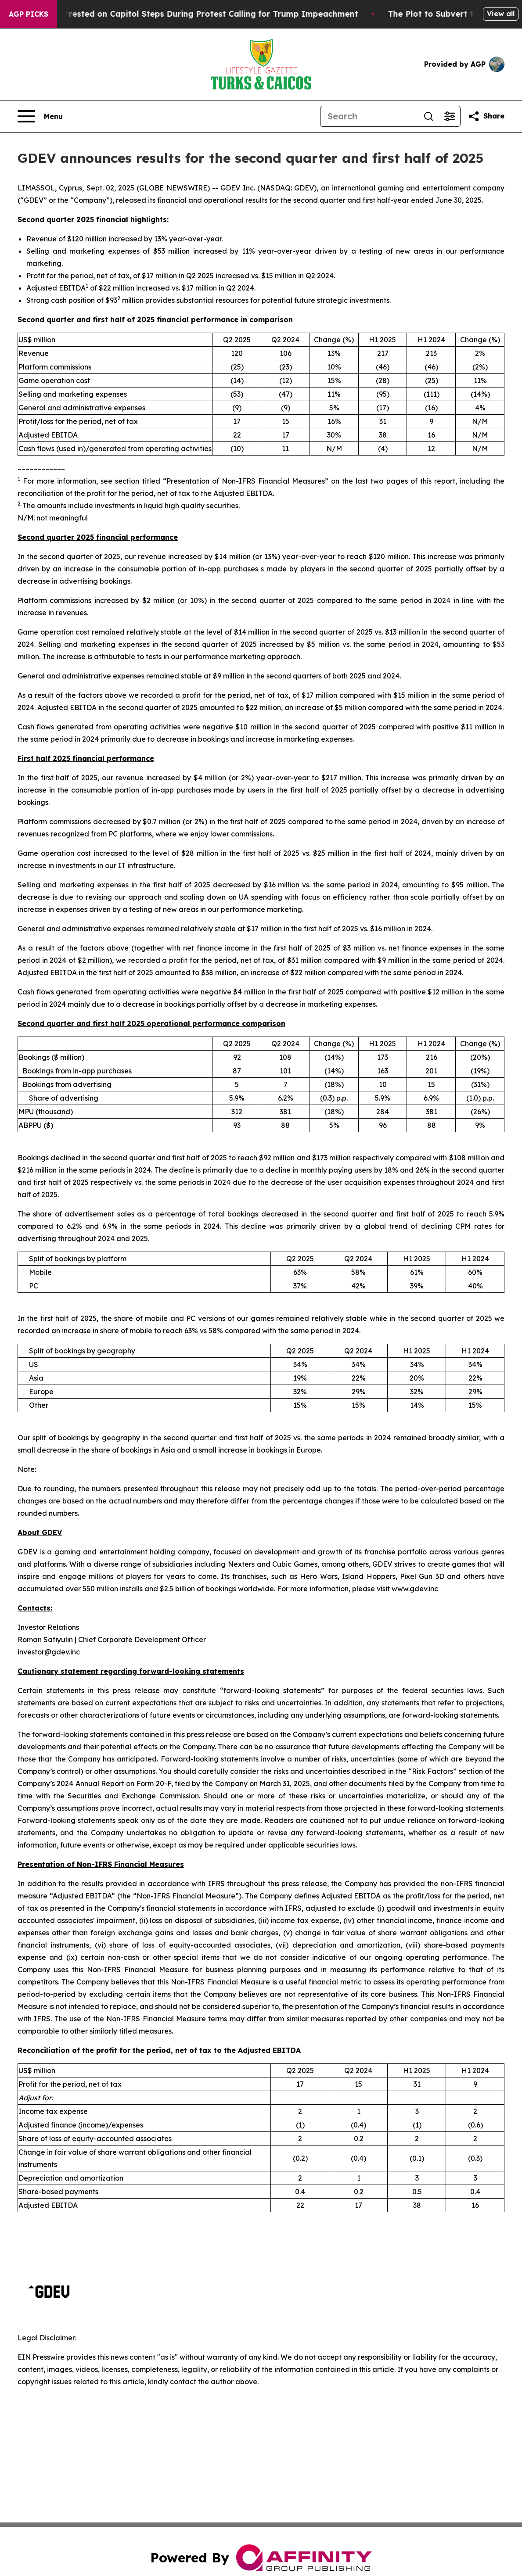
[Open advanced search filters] (449, 116)
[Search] (369, 116)
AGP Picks (28, 14)
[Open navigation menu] (40, 116)
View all (501, 13)
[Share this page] (486, 116)
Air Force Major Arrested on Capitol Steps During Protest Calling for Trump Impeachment (192, 14)
